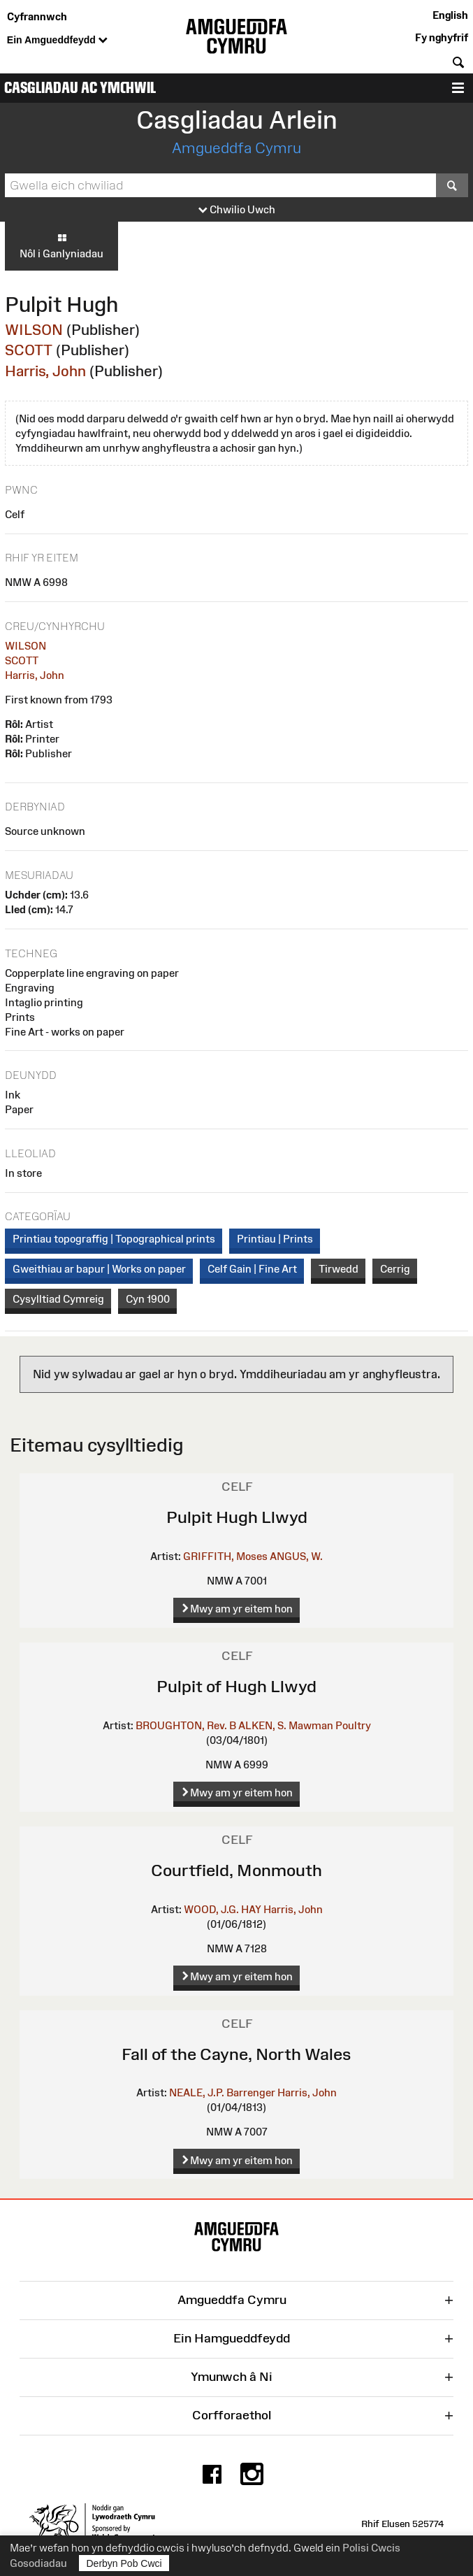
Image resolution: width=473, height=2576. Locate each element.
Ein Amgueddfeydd (57, 40)
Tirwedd (338, 1269)
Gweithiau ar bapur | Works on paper (99, 1269)
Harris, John (45, 371)
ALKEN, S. (262, 1725)
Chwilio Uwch (236, 210)
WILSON (34, 330)
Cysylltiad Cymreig (58, 1299)
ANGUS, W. (296, 1556)
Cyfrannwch (37, 16)
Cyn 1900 (148, 1299)
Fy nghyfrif (441, 37)
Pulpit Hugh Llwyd (236, 1517)
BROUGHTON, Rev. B (186, 1725)
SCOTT (28, 350)
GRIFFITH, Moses (225, 1556)
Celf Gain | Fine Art (252, 1269)
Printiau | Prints (275, 1239)
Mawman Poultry (330, 1725)
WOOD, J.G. (211, 1909)
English (450, 15)
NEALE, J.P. (196, 2092)
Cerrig (395, 1269)
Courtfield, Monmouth (236, 1870)
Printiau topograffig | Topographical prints (114, 1239)
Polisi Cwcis (371, 2548)
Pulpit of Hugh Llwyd (236, 1686)
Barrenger (250, 2092)
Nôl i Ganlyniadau (61, 245)
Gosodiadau (38, 2563)
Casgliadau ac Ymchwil (80, 87)
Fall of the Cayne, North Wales (236, 2054)
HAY (251, 1909)
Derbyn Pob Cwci (124, 2563)
